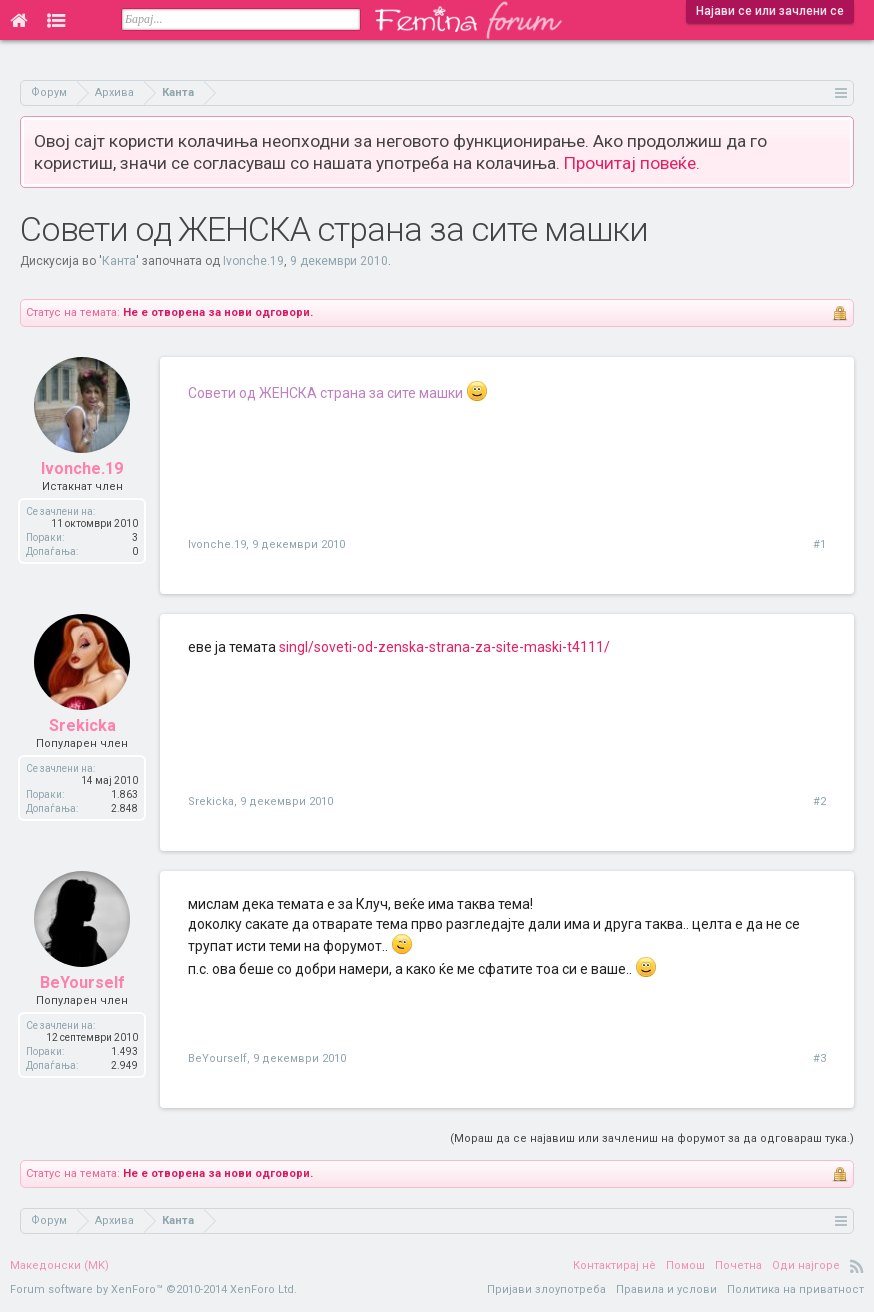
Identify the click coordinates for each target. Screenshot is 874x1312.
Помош (685, 1265)
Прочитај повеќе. (632, 163)
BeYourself (82, 982)
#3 (819, 1058)
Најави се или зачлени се (770, 11)
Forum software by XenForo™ (153, 1289)
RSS (857, 1266)
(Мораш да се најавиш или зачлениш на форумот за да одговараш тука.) (652, 1138)
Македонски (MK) (59, 1265)
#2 (819, 801)
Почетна (738, 1265)
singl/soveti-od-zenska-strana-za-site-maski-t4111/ (444, 647)
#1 (819, 544)
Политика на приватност (795, 1289)
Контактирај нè (614, 1265)
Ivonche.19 (253, 261)
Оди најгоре (806, 1265)
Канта (119, 261)
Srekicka (82, 725)
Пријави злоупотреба (546, 1289)
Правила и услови (666, 1289)
